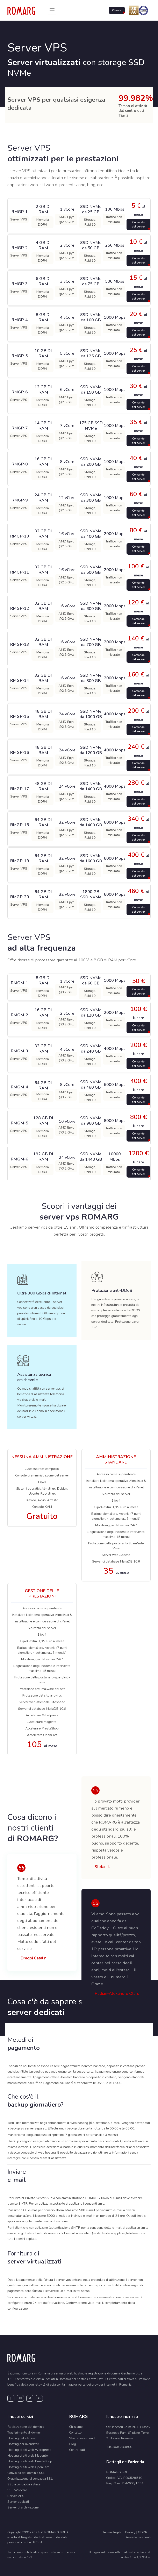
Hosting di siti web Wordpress (29, 2450)
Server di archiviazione (23, 2507)
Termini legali (111, 2532)
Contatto (75, 2432)
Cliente (116, 10)
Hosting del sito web (22, 2438)
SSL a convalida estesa (24, 2484)
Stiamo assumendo (82, 2438)
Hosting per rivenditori (23, 2444)
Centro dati (77, 2450)
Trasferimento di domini (24, 2432)
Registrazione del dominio (25, 2426)
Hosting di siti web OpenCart (28, 2467)
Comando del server (138, 224)
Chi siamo (76, 2426)
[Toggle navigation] (52, 10)
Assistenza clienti (138, 2537)
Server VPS (15, 2496)
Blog (72, 2444)
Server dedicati (18, 2501)
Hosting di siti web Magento (27, 2455)
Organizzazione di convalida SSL (30, 2478)
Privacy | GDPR (136, 2532)
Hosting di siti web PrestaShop (29, 2461)
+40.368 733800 (119, 2447)
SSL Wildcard (17, 2490)
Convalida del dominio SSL (26, 2473)
